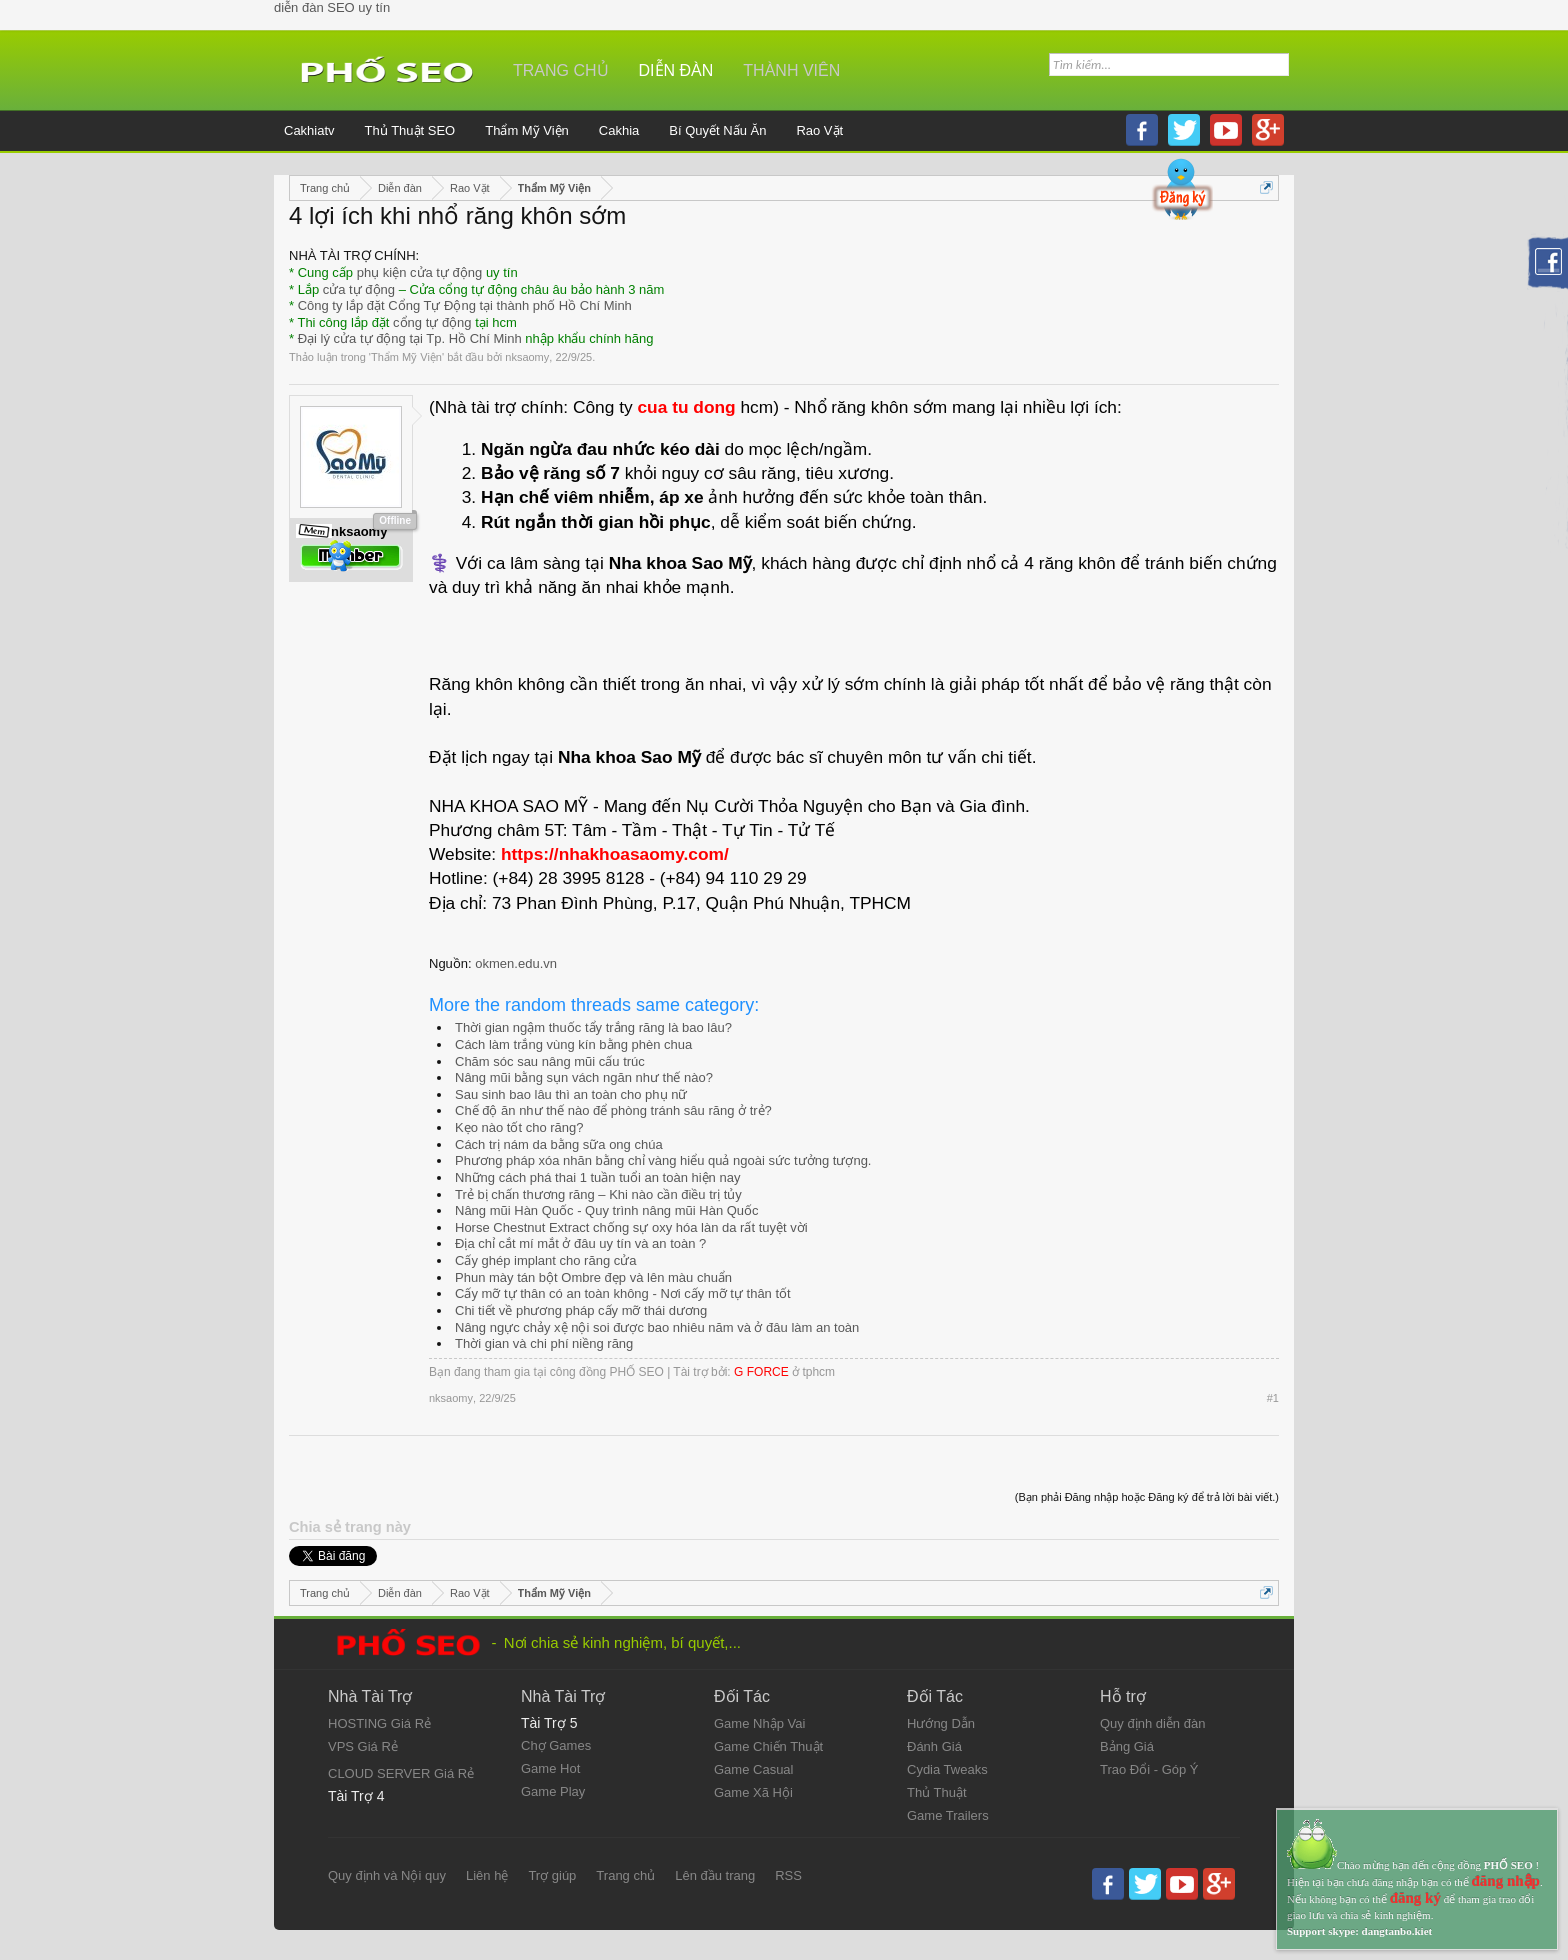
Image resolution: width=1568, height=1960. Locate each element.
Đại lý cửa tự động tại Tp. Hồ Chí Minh (410, 338)
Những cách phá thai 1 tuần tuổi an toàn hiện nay (597, 1177)
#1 (1273, 1398)
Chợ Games (556, 1745)
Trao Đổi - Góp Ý (1149, 1769)
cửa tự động (359, 289)
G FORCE (761, 1372)
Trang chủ (561, 70)
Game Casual (753, 1769)
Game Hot (550, 1768)
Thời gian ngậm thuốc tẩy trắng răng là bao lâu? (593, 1027)
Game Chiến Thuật (768, 1746)
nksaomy (527, 357)
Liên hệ (487, 1875)
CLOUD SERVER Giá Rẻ (401, 1773)
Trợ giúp (552, 1875)
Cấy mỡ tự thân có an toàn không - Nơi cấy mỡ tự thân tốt (623, 1293)
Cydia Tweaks (947, 1769)
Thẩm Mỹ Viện (406, 357)
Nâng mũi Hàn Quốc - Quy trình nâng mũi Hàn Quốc (607, 1210)
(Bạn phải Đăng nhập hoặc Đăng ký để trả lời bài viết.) (1147, 1497)
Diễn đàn (676, 70)
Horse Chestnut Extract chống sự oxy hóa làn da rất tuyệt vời (631, 1227)
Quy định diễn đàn (1152, 1723)
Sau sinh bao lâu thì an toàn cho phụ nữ (571, 1094)
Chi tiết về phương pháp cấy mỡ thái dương (581, 1310)
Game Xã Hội (753, 1792)
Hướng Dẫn (941, 1723)
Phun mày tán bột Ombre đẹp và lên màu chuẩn (593, 1277)
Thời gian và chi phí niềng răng (544, 1343)
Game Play (553, 1791)
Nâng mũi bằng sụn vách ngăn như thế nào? (584, 1077)
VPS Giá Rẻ (363, 1746)
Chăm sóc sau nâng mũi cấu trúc (550, 1061)
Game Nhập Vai (759, 1723)
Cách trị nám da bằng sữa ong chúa (559, 1144)
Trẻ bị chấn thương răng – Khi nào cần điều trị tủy (598, 1194)
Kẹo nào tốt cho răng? (519, 1127)
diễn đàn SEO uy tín (332, 7)
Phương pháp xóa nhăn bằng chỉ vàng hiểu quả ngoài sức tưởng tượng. (663, 1160)
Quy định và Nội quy (387, 1875)
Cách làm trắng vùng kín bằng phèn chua (573, 1044)
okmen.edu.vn (516, 963)
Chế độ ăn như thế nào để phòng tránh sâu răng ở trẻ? (613, 1110)
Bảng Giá (1127, 1746)
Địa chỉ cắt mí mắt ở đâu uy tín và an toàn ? (580, 1243)
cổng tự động (432, 322)
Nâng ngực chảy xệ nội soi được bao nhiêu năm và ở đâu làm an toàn (657, 1327)
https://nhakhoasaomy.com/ (615, 854)
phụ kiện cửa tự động (420, 272)
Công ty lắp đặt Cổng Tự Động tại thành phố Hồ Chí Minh (465, 305)
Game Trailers (948, 1815)
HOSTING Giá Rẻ (379, 1723)
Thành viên (791, 70)
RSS (788, 1875)
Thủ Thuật (937, 1792)
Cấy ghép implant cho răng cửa (545, 1260)
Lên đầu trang (715, 1875)
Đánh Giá (934, 1746)
